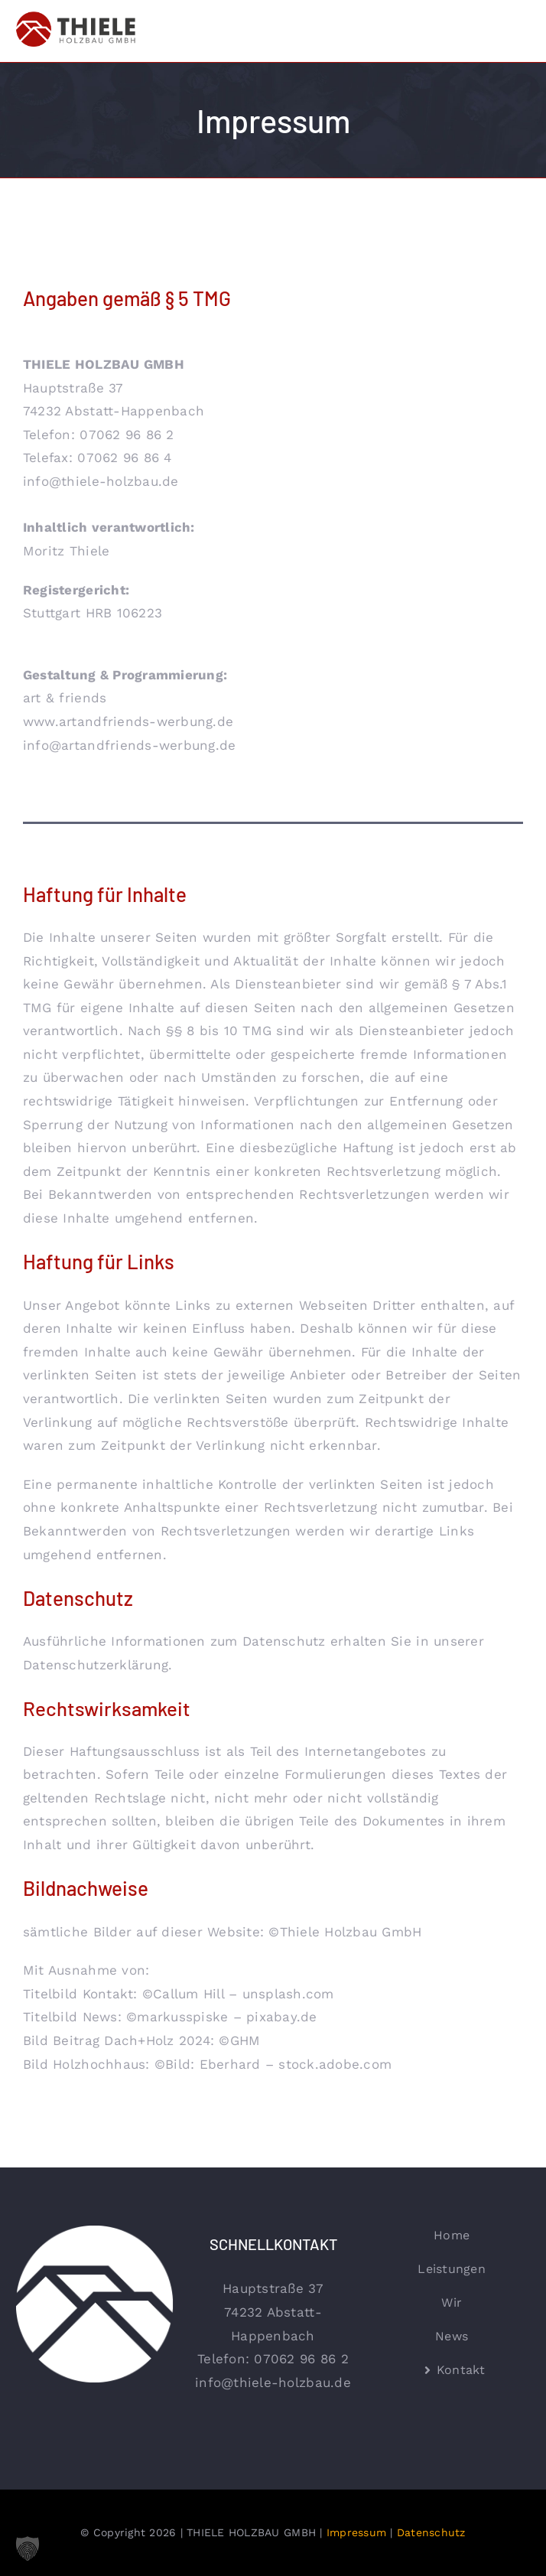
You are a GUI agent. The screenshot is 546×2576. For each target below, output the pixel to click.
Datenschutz (431, 2532)
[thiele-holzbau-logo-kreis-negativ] (94, 2231)
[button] (27, 2548)
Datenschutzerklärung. (97, 1664)
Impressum (356, 2532)
